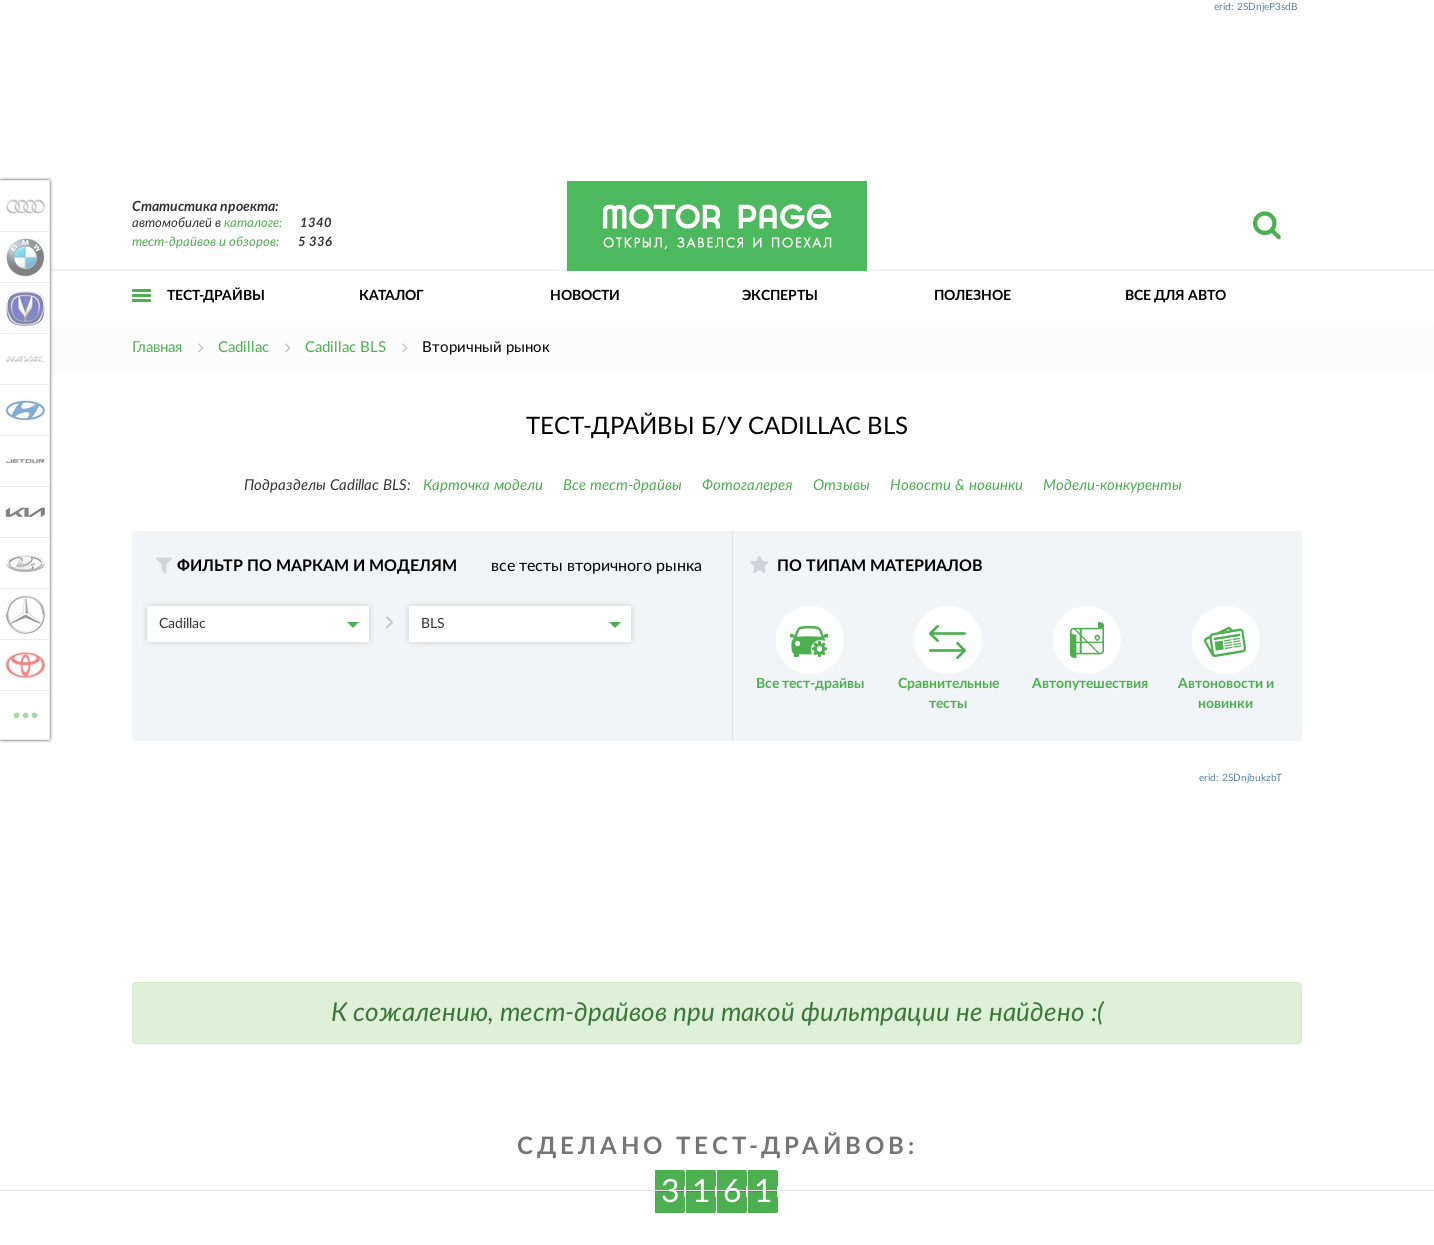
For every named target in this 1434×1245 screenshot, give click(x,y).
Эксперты (780, 296)
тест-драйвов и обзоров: (205, 242)
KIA (22, 512)
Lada (22, 563)
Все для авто (1175, 296)
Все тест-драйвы (622, 485)
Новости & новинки (956, 485)
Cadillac (259, 624)
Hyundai (22, 410)
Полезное (972, 296)
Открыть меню (142, 317)
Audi (22, 206)
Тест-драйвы (216, 296)
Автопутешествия (1090, 648)
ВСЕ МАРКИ (22, 713)
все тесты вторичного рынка (596, 566)
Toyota (22, 665)
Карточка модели (483, 485)
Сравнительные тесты (948, 658)
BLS (521, 624)
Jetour (22, 461)
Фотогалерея (747, 485)
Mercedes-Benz (22, 614)
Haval (22, 359)
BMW (22, 257)
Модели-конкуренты (1112, 485)
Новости (585, 296)
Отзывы (841, 485)
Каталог (391, 296)
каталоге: (253, 223)
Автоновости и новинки (1226, 658)
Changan (22, 308)
